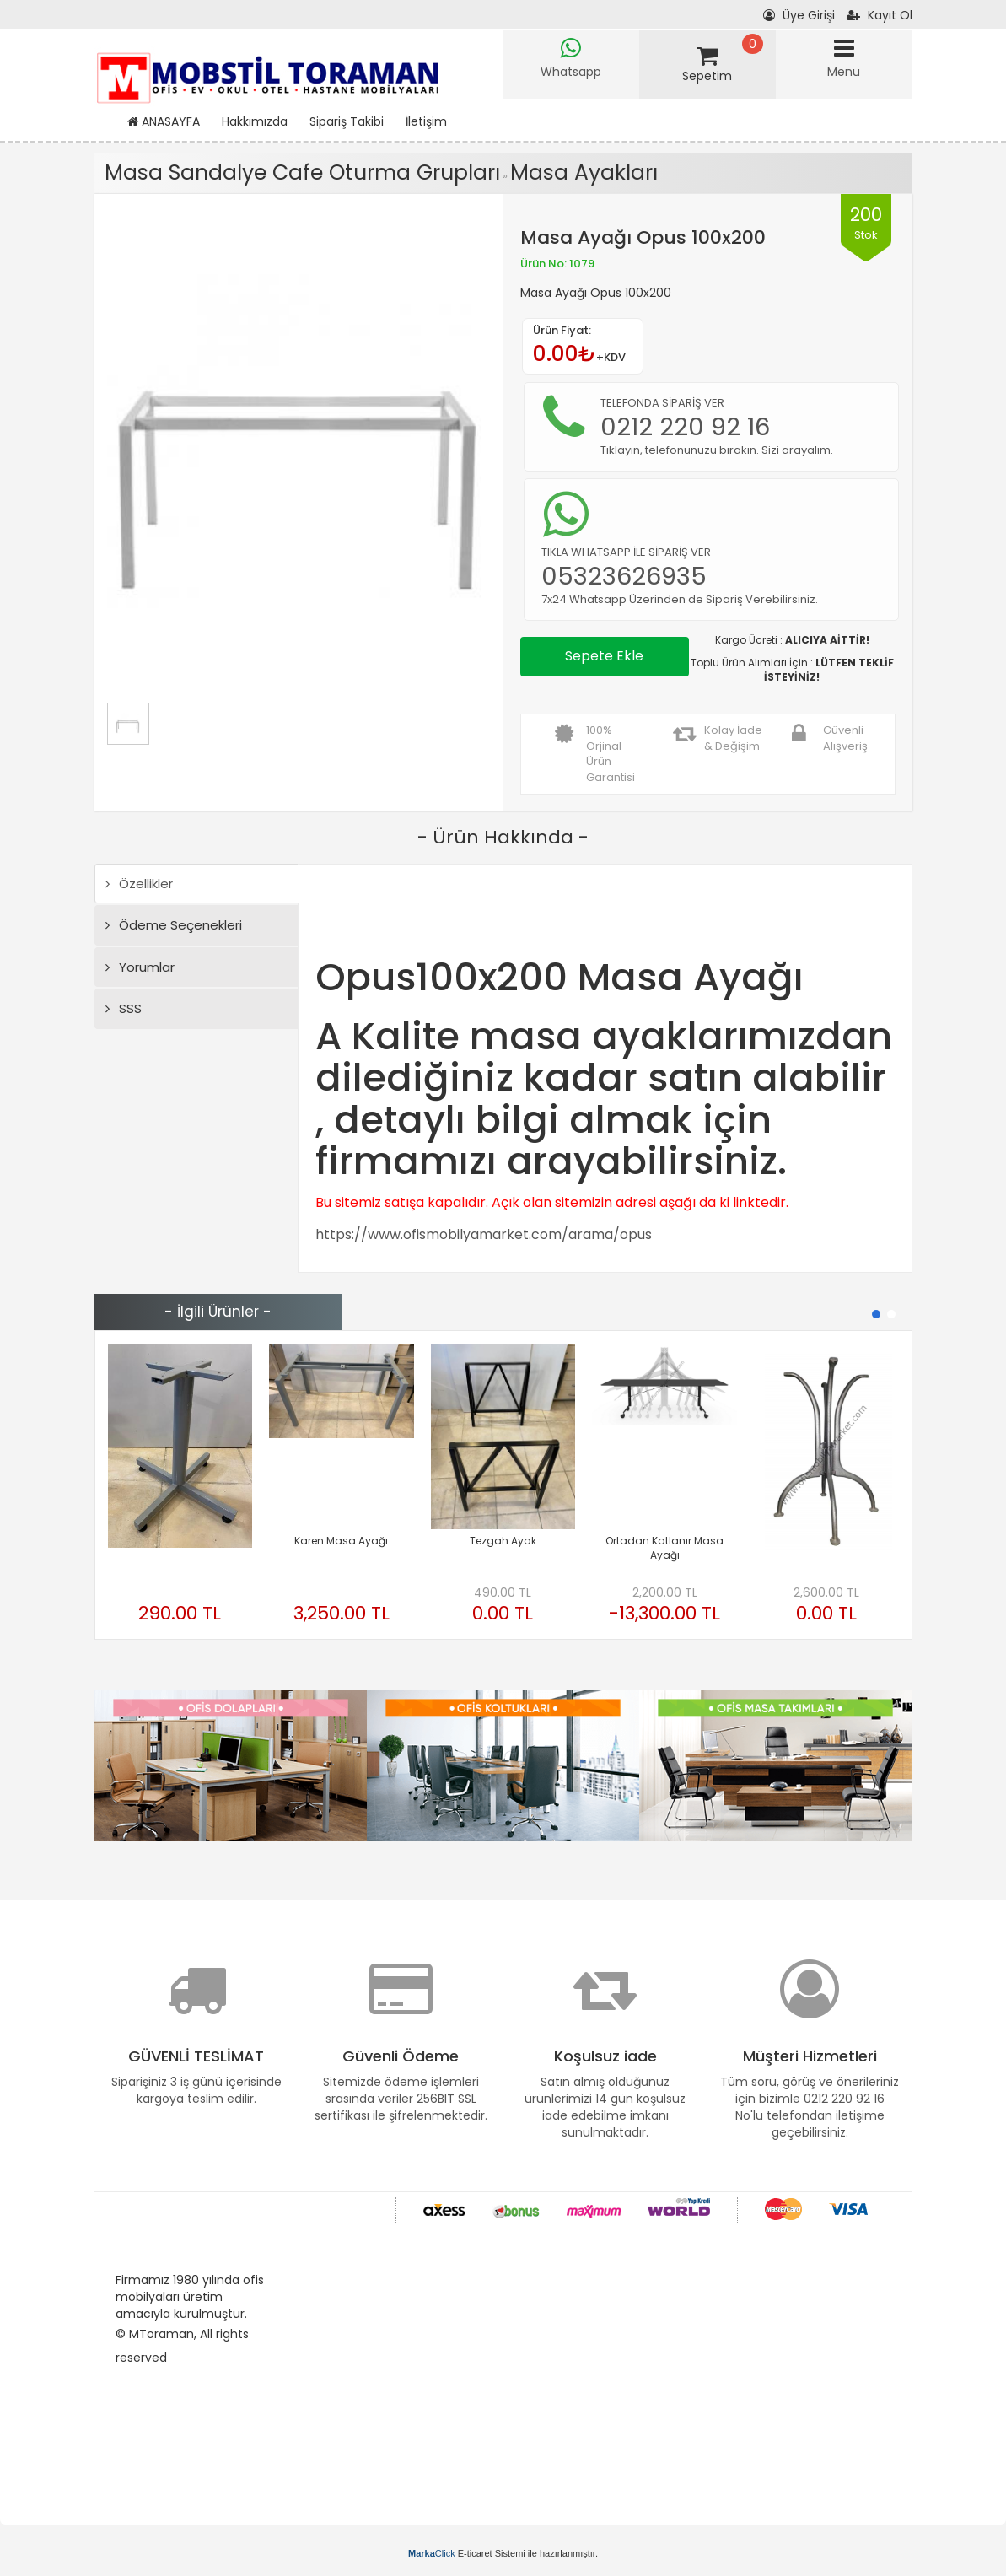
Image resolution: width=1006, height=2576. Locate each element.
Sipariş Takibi (346, 121)
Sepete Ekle (604, 656)
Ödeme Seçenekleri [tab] (173, 925)
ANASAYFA (163, 121)
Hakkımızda (255, 121)
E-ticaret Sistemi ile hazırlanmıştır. (503, 2553)
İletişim (426, 121)
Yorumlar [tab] (140, 967)
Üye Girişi (799, 15)
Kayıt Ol (879, 15)
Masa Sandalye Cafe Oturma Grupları (302, 172)
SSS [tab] (123, 1008)
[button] (876, 1314)
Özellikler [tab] (139, 883)
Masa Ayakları (584, 172)
